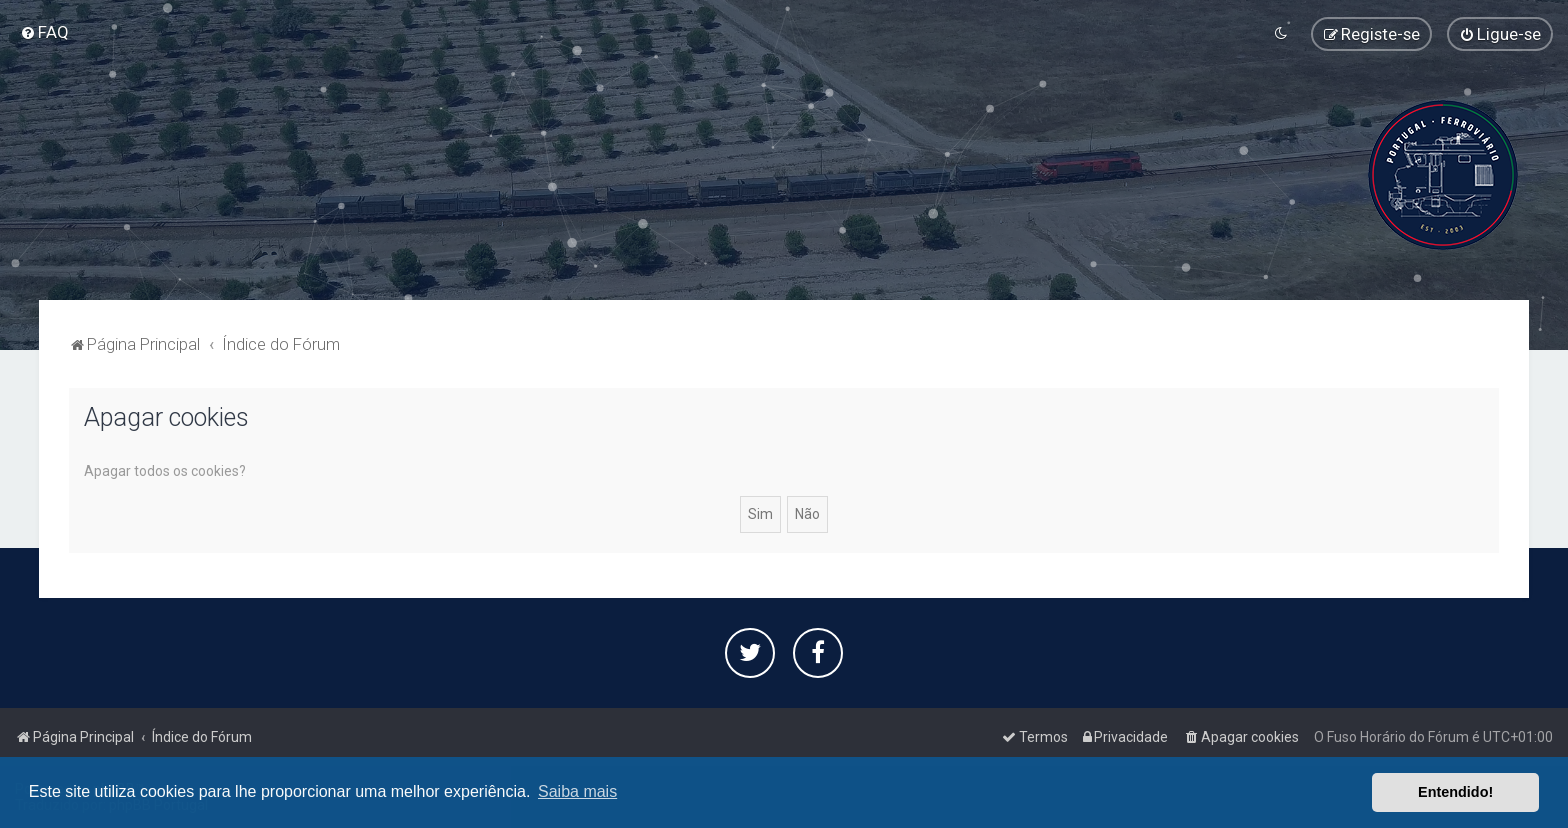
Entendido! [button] (1455, 792)
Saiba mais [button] (577, 791)
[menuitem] (44, 32)
